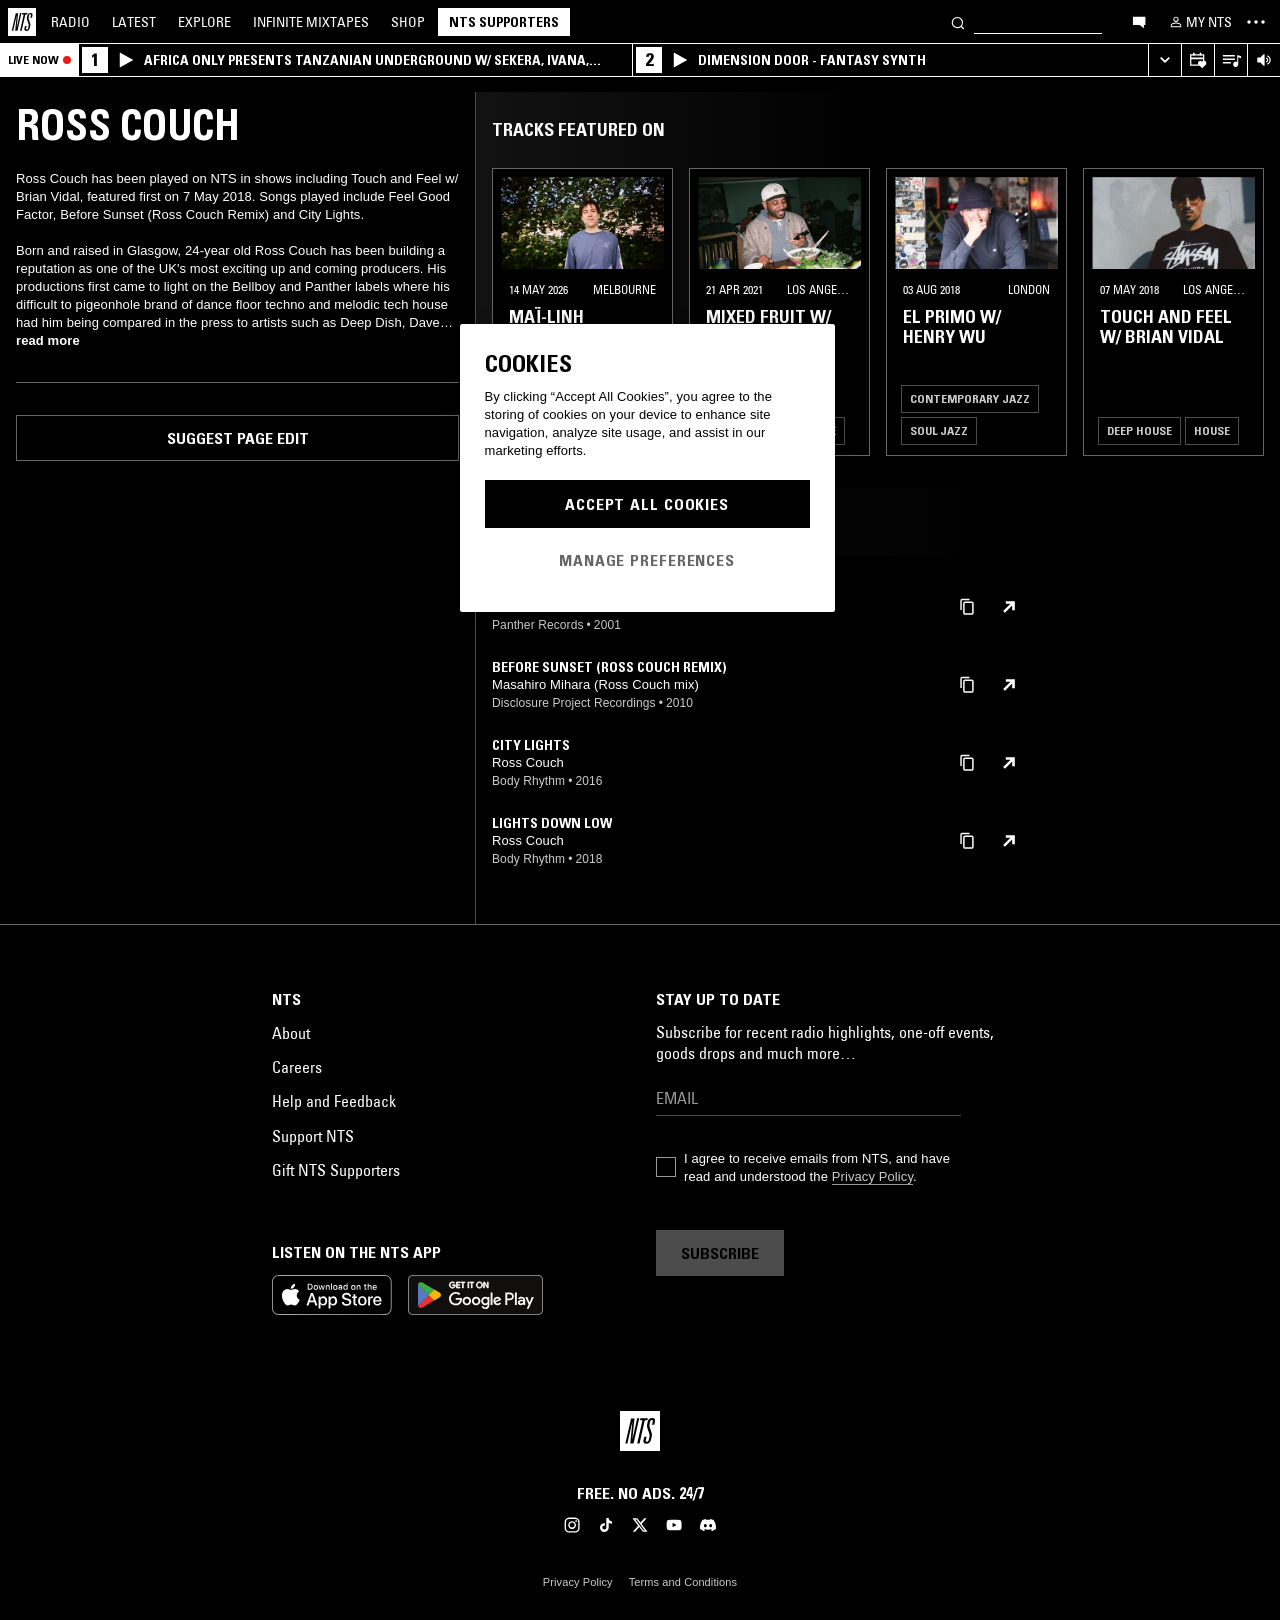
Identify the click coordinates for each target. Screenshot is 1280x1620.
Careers (297, 1067)
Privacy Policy (872, 1176)
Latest (134, 22)
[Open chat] (1139, 21)
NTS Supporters (504, 22)
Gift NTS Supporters (336, 1170)
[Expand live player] (1164, 60)
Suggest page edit (238, 438)
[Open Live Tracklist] (1230, 60)
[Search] (958, 21)
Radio (70, 22)
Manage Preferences (647, 560)
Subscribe (720, 1253)
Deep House (1139, 430)
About (291, 1033)
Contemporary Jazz (970, 398)
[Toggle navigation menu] (1256, 22)
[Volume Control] (1263, 60)
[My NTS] (1199, 22)
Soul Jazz (939, 430)
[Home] (22, 22)
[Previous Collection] (1242, 312)
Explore (204, 22)
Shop (408, 22)
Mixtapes (311, 22)
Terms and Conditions (683, 1582)
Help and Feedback (334, 1101)
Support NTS (313, 1136)
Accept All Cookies (647, 504)
